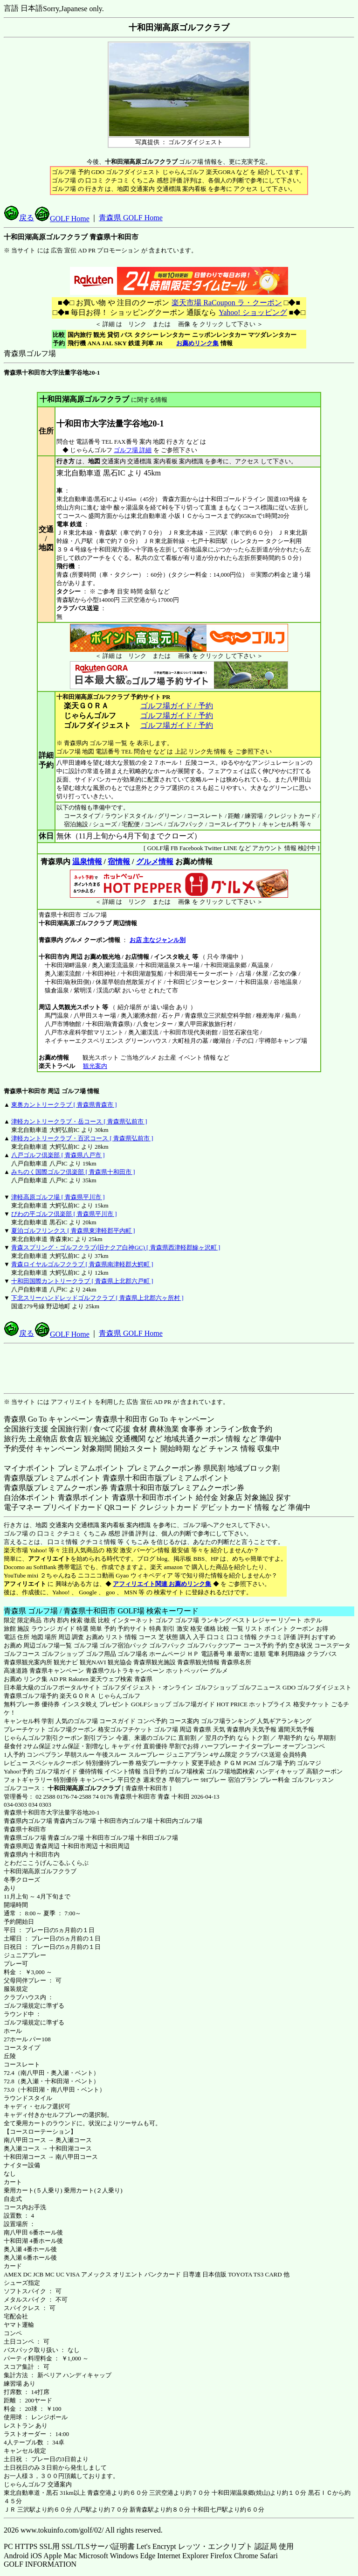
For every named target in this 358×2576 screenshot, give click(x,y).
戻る (19, 218)
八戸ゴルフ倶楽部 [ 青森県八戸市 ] (57, 1155)
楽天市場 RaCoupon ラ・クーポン (226, 303)
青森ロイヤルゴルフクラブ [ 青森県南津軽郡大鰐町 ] (82, 1264)
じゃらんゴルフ (119, 1695)
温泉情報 (87, 862)
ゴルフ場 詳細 (132, 450)
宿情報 (119, 862)
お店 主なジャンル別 (158, 939)
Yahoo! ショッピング (252, 312)
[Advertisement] (179, 1368)
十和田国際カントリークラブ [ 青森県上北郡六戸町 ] (82, 1281)
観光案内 (95, 1065)
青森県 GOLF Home (131, 218)
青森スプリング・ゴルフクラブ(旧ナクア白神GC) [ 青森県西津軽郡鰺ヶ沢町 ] (115, 1247)
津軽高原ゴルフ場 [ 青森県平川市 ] (57, 1197)
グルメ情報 (154, 862)
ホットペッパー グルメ (197, 1670)
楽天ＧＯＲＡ (78, 1695)
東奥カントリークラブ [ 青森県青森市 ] (64, 1104)
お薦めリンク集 (197, 343)
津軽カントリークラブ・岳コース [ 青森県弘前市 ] (79, 1121)
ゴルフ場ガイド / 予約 (176, 706)
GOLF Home (62, 219)
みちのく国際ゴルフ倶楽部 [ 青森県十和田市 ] (73, 1171)
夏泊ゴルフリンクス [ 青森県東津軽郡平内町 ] (73, 1230)
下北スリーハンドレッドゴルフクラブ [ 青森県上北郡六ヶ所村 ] (97, 1297)
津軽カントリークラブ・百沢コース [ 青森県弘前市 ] (82, 1138)
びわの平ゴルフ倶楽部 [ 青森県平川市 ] (64, 1213)
